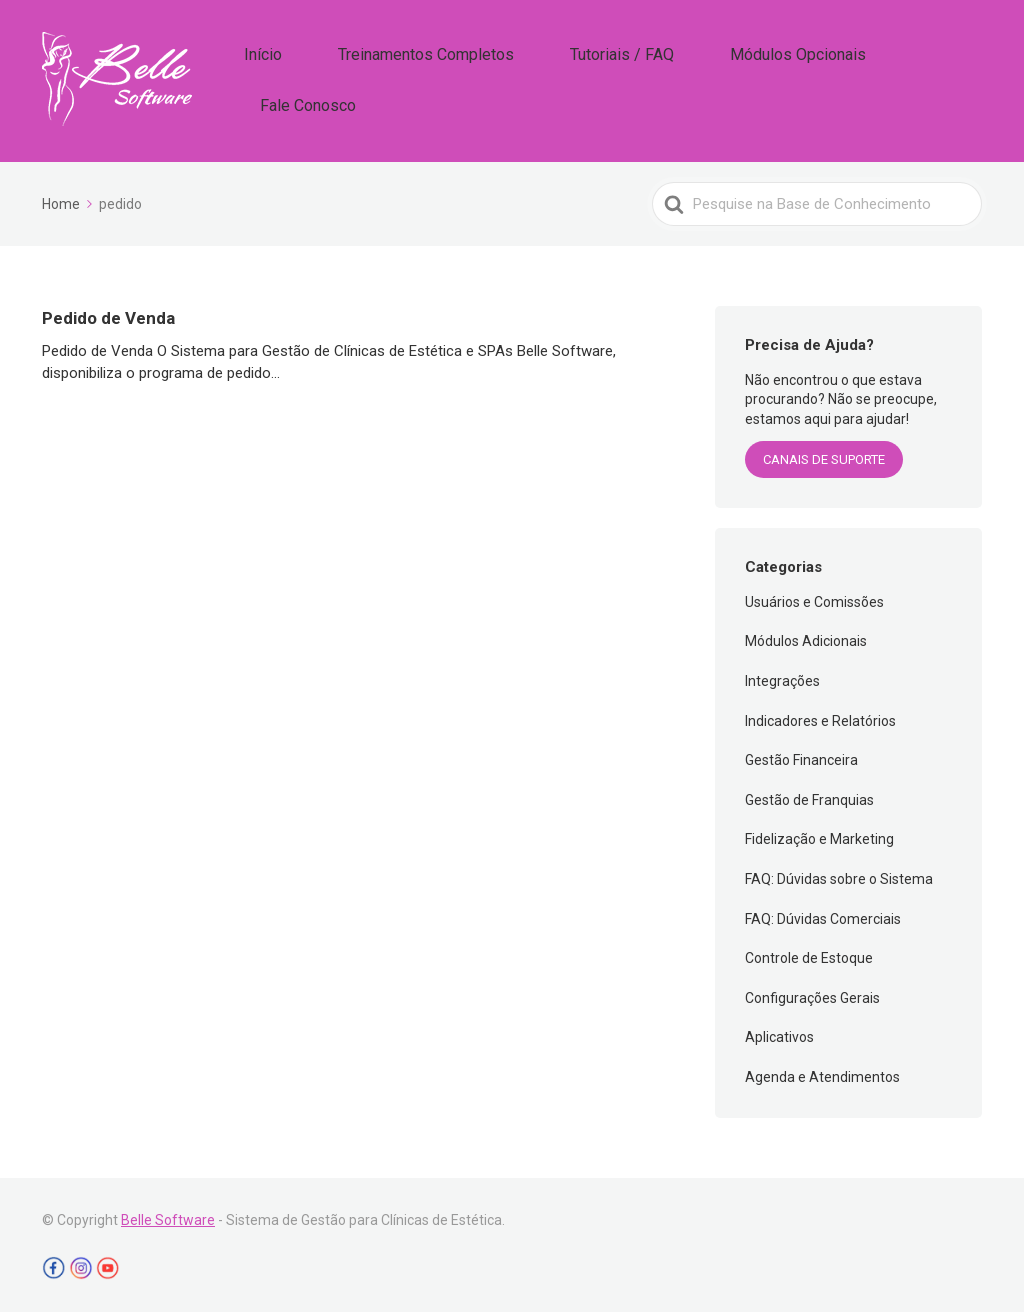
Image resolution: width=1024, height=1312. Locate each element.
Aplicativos (779, 1033)
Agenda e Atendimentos (822, 1072)
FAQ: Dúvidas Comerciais (823, 914)
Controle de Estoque (809, 954)
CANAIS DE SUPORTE (824, 455)
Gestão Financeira (801, 756)
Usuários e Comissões (814, 597)
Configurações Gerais (812, 993)
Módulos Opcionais (787, 78)
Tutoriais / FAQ (643, 78)
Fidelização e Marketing (819, 835)
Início (344, 78)
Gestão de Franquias (809, 795)
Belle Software (168, 1215)
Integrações (782, 676)
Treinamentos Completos (478, 78)
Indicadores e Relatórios (820, 716)
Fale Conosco (928, 78)
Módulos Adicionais (806, 637)
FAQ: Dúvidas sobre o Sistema (839, 874)
